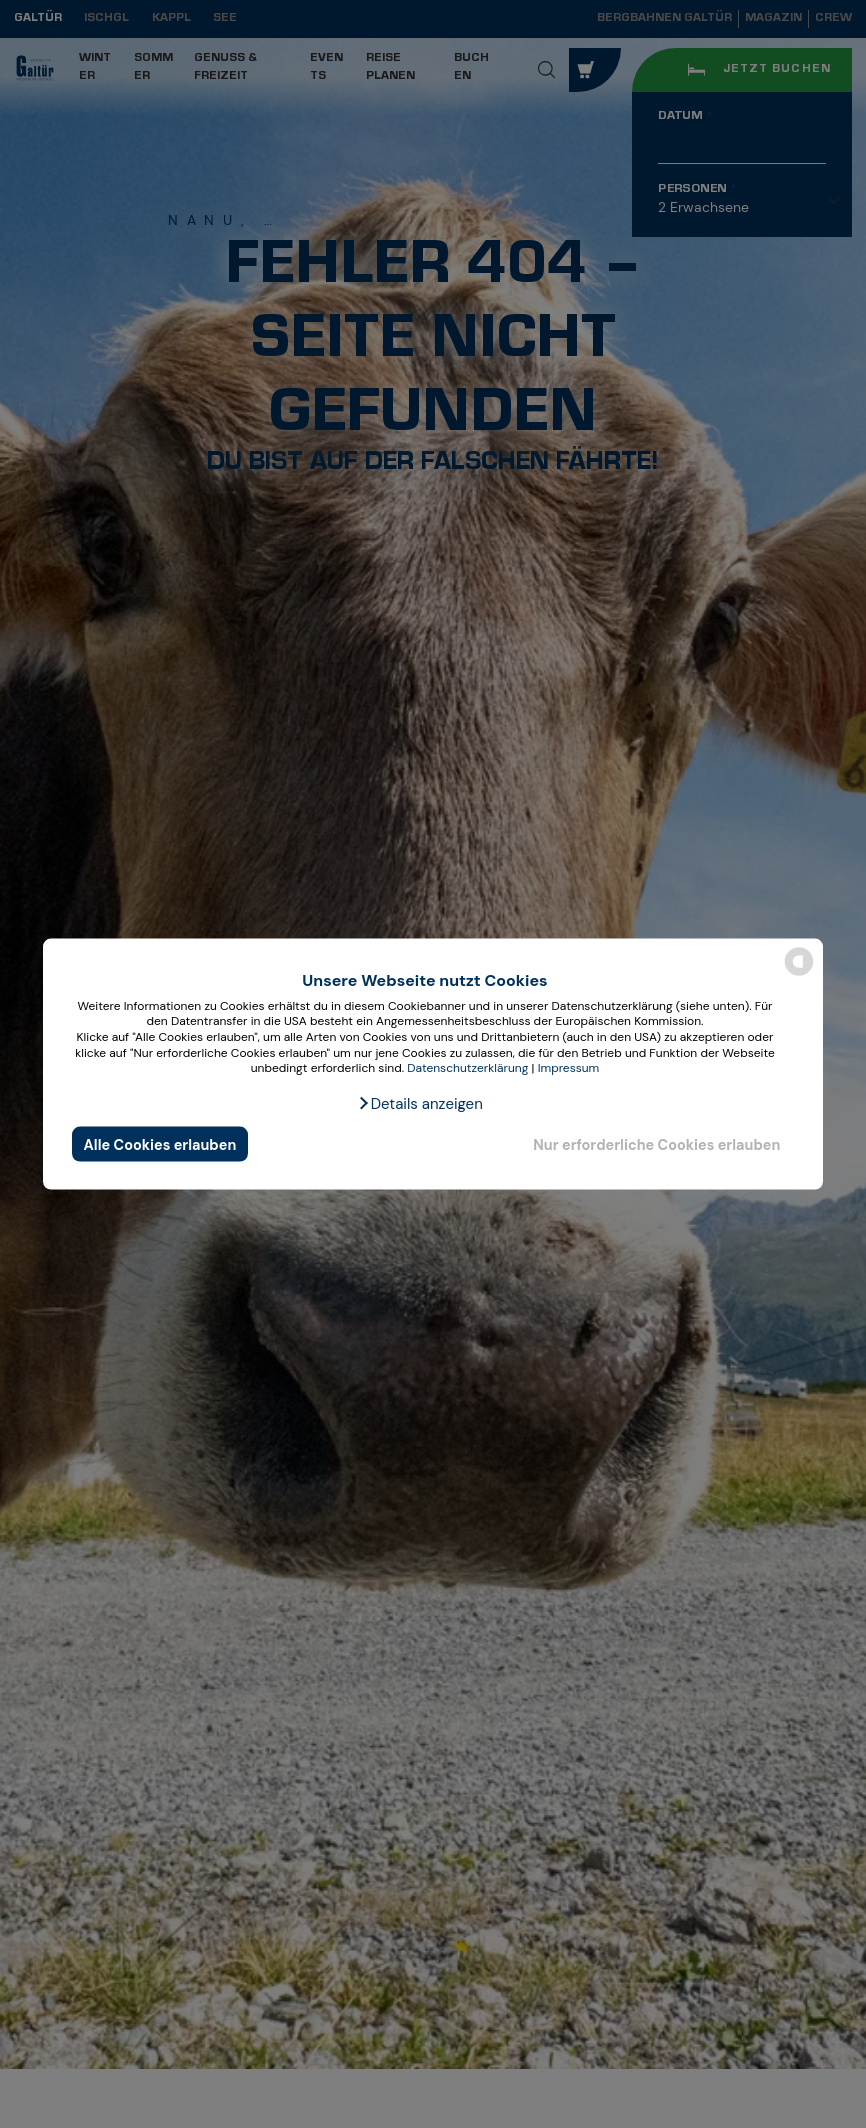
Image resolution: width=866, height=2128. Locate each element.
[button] (420, 1103)
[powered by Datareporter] (799, 974)
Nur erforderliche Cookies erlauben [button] (656, 1144)
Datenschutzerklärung (467, 1068)
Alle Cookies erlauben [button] (160, 1144)
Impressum (569, 1068)
